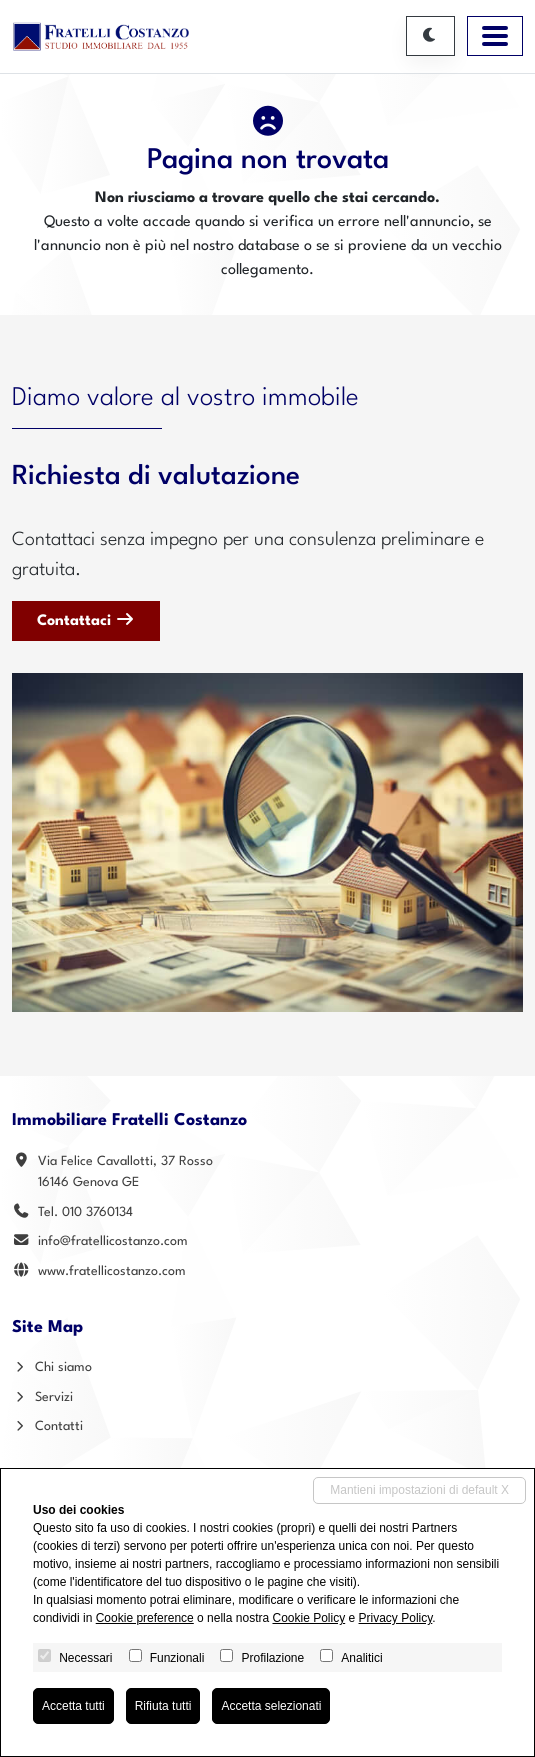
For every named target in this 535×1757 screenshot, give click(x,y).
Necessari (85, 1658)
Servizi (42, 1397)
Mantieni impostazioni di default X (419, 1490)
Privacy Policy (396, 1618)
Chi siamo (52, 1367)
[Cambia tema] (431, 36)
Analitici (361, 1658)
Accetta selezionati (271, 1706)
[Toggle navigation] (495, 36)
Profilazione (272, 1658)
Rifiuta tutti (163, 1706)
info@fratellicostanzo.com (113, 1241)
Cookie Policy (308, 1618)
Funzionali (177, 1658)
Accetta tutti (73, 1706)
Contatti (47, 1426)
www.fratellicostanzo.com (112, 1271)
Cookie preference (145, 1618)
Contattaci (86, 620)
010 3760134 (97, 1212)
